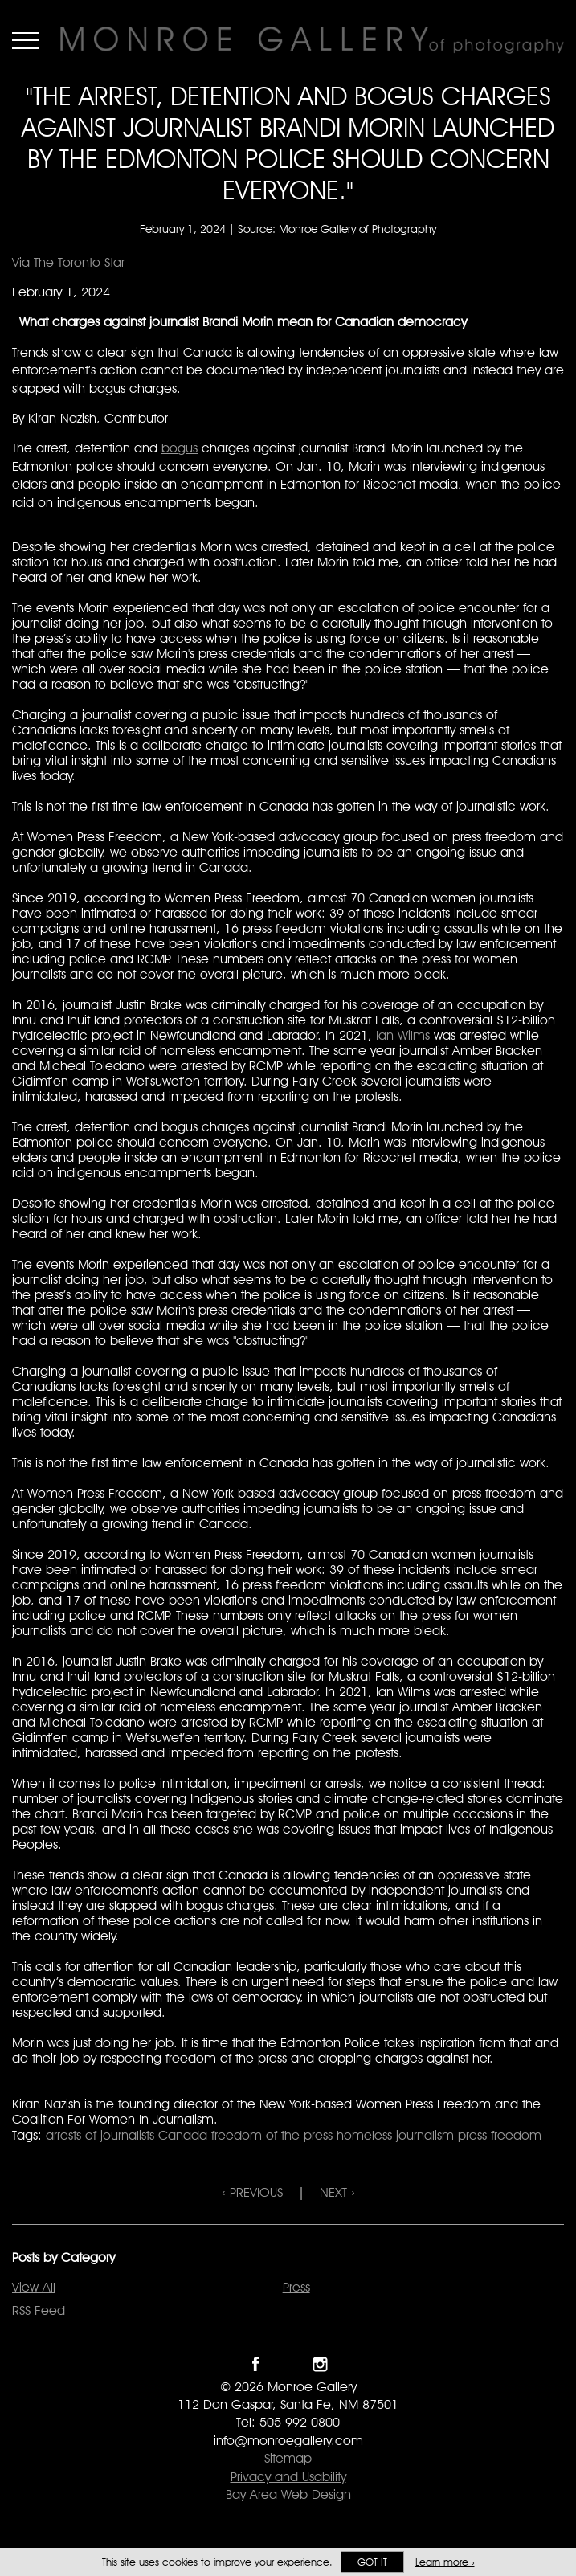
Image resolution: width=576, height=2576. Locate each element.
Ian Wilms (403, 1035)
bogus (179, 448)
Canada (182, 2135)
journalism (425, 2135)
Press (296, 2287)
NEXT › (337, 2192)
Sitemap (288, 2458)
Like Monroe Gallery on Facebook (256, 2364)
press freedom (499, 2135)
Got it (372, 2562)
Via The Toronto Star (68, 262)
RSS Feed (38, 2310)
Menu (25, 40)
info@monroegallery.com (288, 2440)
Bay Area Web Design (288, 2494)
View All (33, 2287)
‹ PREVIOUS (252, 2192)
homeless (364, 2135)
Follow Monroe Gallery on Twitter (288, 2364)
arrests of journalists (100, 2135)
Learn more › (445, 2562)
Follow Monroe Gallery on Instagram (320, 2364)
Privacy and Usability (288, 2476)
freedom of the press (272, 2135)
